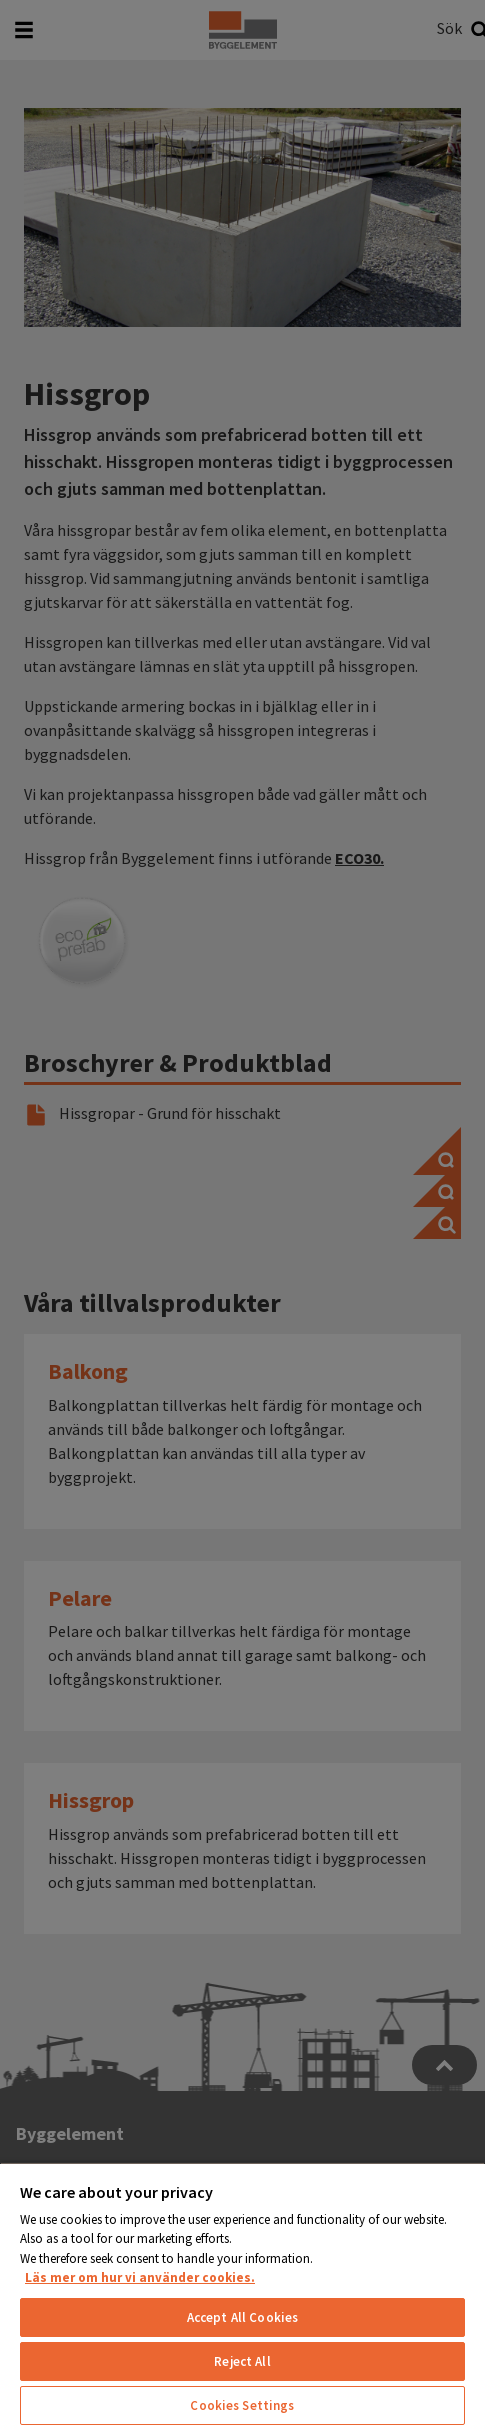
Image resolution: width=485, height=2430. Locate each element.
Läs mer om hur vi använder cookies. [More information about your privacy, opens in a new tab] (140, 2277)
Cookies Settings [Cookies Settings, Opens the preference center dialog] (242, 2405)
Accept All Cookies (242, 2317)
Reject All (242, 2361)
